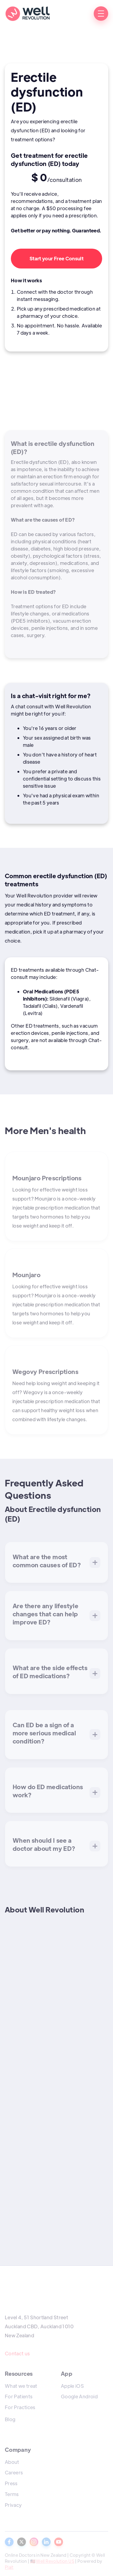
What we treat (21, 2386)
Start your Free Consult (56, 258)
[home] (27, 13)
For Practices (20, 2407)
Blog (10, 2419)
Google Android (79, 2396)
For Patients (19, 2396)
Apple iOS (72, 2386)
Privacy (13, 2505)
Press (11, 2483)
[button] (101, 13)
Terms (12, 2494)
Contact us (17, 2353)
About (12, 2462)
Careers (14, 2472)
